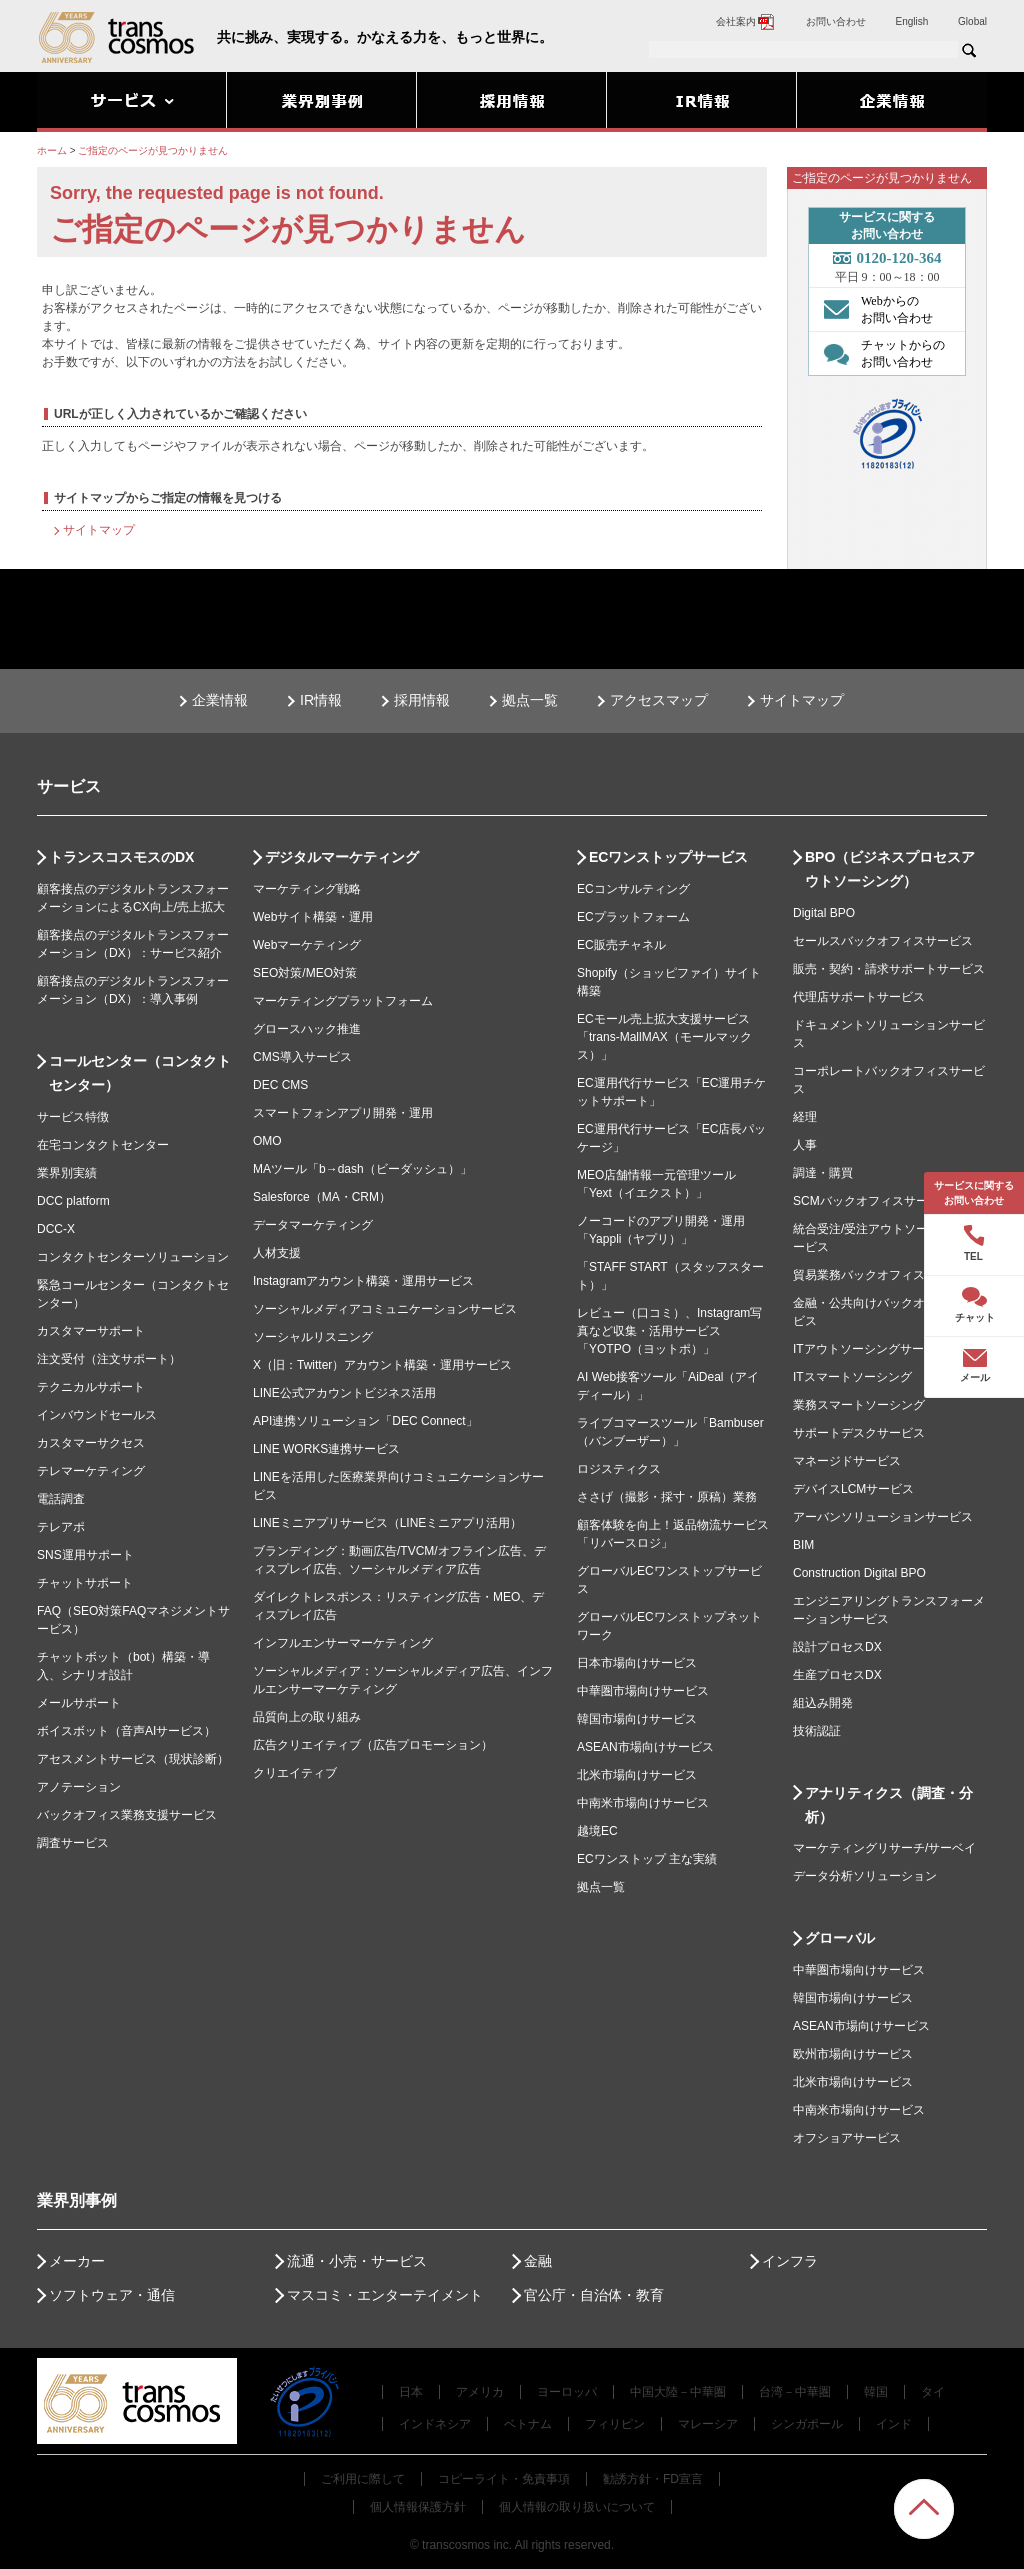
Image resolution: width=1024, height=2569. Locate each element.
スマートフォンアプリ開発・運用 (343, 1113)
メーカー (77, 2261)
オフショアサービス (847, 2138)
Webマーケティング (307, 945)
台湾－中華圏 (795, 2392)
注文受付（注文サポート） (109, 1359)
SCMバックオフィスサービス (872, 1201)
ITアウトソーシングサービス (870, 1349)
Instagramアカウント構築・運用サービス (363, 1281)
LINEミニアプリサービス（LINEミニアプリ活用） (387, 1523)
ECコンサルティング (633, 889)
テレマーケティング (91, 1471)
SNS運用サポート (85, 1555)
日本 (411, 2392)
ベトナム (528, 2424)
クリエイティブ (295, 1773)
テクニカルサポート (91, 1387)
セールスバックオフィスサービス (883, 941)
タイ (933, 2392)
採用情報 (422, 700)
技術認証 (817, 1731)
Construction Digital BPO (859, 1573)
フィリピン (615, 2424)
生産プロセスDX (837, 1675)
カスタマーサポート (91, 1331)
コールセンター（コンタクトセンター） (140, 1073)
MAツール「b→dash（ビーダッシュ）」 (362, 1169)
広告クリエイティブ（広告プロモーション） (373, 1745)
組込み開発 (823, 1703)
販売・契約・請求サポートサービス (889, 969)
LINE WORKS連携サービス (326, 1449)
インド (894, 2424)
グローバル (840, 1938)
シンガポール (807, 2424)
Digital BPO (824, 913)
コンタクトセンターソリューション (133, 1257)
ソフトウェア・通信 (112, 2295)
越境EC (597, 1831)
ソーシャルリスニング (313, 1337)
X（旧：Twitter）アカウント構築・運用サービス (382, 1365)
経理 (805, 1117)
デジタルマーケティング (342, 857)
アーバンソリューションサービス (883, 1517)
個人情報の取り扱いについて (577, 2507)
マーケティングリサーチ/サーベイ (884, 1848)
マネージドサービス (847, 1461)
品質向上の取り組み (307, 1717)
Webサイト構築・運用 (313, 917)
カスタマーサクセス (91, 1443)
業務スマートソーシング (859, 1405)
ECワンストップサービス (668, 857)
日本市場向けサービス (637, 1663)
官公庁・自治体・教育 (594, 2295)
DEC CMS (280, 1085)
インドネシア (435, 2424)
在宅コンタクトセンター (103, 1145)
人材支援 (277, 1253)
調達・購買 (823, 1173)
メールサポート (79, 1703)
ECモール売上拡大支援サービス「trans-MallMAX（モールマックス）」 (664, 1037)
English (912, 21)
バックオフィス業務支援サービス (127, 1815)
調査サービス (73, 1843)
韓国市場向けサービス (637, 1719)
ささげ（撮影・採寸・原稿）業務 (667, 1497)
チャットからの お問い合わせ (879, 353)
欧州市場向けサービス (853, 2054)
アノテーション (79, 1787)
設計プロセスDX (837, 1647)
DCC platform (73, 1201)
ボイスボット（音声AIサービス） (126, 1731)
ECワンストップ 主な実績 (647, 1859)
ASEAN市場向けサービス (645, 1747)
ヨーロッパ (567, 2392)
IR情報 (321, 700)
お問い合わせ (836, 21)
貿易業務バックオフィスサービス (883, 1275)
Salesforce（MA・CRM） (322, 1197)
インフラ (790, 2261)
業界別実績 (67, 1173)
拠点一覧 (530, 700)
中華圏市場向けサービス (643, 1691)
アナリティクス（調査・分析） (889, 1805)
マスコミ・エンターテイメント (385, 2295)
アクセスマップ (659, 700)
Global (972, 21)
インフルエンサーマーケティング (343, 1643)
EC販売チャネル (621, 945)
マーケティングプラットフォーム (343, 1001)
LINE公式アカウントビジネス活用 (344, 1393)
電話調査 (61, 1499)
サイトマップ (99, 530)
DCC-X (56, 1229)
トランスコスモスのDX (121, 857)
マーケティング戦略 (307, 889)
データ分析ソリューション (865, 1876)
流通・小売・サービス (357, 2261)
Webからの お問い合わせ (873, 309)
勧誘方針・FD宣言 (653, 2479)
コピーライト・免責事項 (504, 2479)
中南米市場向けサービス (643, 1803)
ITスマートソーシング (852, 1377)
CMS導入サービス (302, 1057)
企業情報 (220, 700)
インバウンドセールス (97, 1415)
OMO (267, 1141)
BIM (803, 1545)
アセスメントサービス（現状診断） (133, 1759)
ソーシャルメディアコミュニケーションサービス (385, 1309)
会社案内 (746, 21)
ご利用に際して (363, 2479)
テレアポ (61, 1527)
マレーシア (708, 2424)
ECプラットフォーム (633, 917)
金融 (538, 2261)
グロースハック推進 (307, 1029)
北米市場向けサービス (637, 1775)
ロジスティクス (619, 1469)
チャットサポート (85, 1583)
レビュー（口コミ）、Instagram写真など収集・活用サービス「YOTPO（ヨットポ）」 (669, 1331)
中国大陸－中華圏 (678, 2392)
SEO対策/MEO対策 (305, 973)
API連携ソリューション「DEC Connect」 (365, 1421)
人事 (805, 1145)
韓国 (876, 2392)
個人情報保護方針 (418, 2507)
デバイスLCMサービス (853, 1489)
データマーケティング (313, 1225)
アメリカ (480, 2392)
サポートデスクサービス (859, 1433)
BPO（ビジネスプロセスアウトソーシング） (890, 869)
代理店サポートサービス (859, 997)
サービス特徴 (73, 1117)
